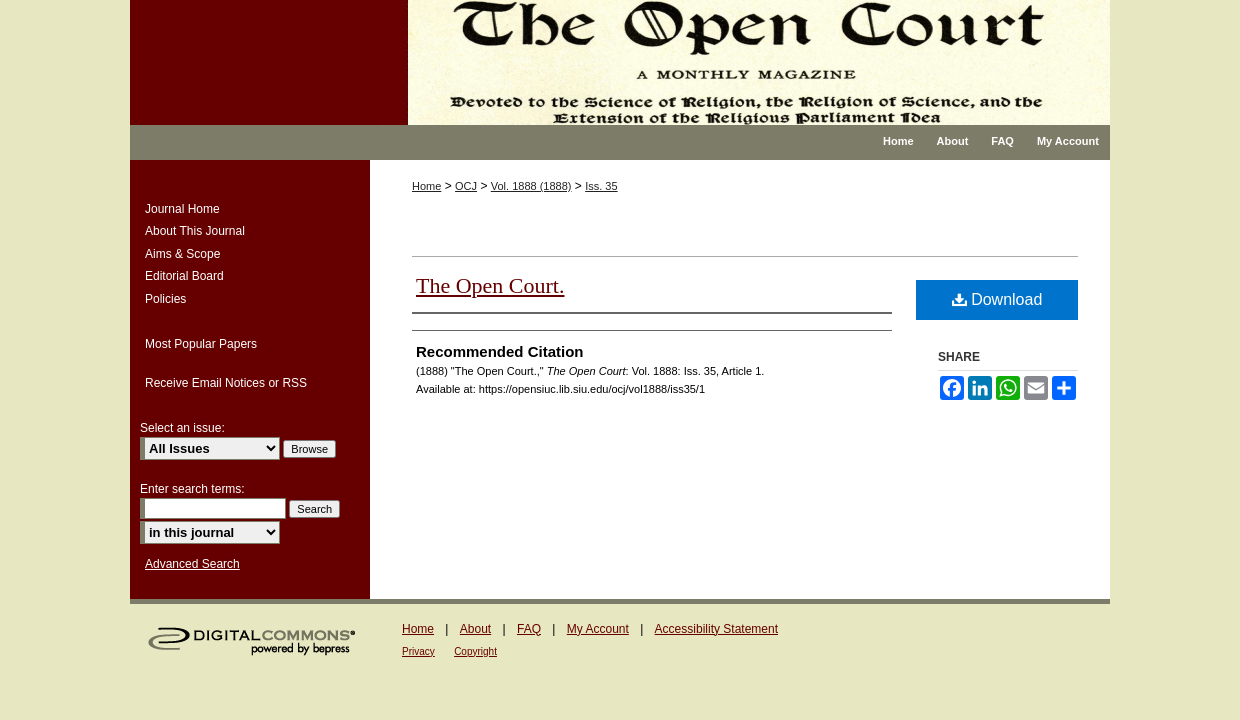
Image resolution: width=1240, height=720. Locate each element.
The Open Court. (490, 285)
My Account (598, 629)
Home (426, 186)
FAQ (529, 629)
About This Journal (195, 231)
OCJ (466, 186)
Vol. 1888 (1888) (531, 186)
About (475, 629)
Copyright (475, 651)
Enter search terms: (192, 489)
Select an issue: (182, 428)
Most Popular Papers (201, 344)
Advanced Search (192, 564)
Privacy (418, 651)
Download (997, 299)
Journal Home (182, 209)
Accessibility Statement (716, 629)
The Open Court (744, 62)
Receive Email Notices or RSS (226, 383)
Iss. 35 (601, 186)
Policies (165, 299)
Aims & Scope (182, 254)
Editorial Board (184, 276)
